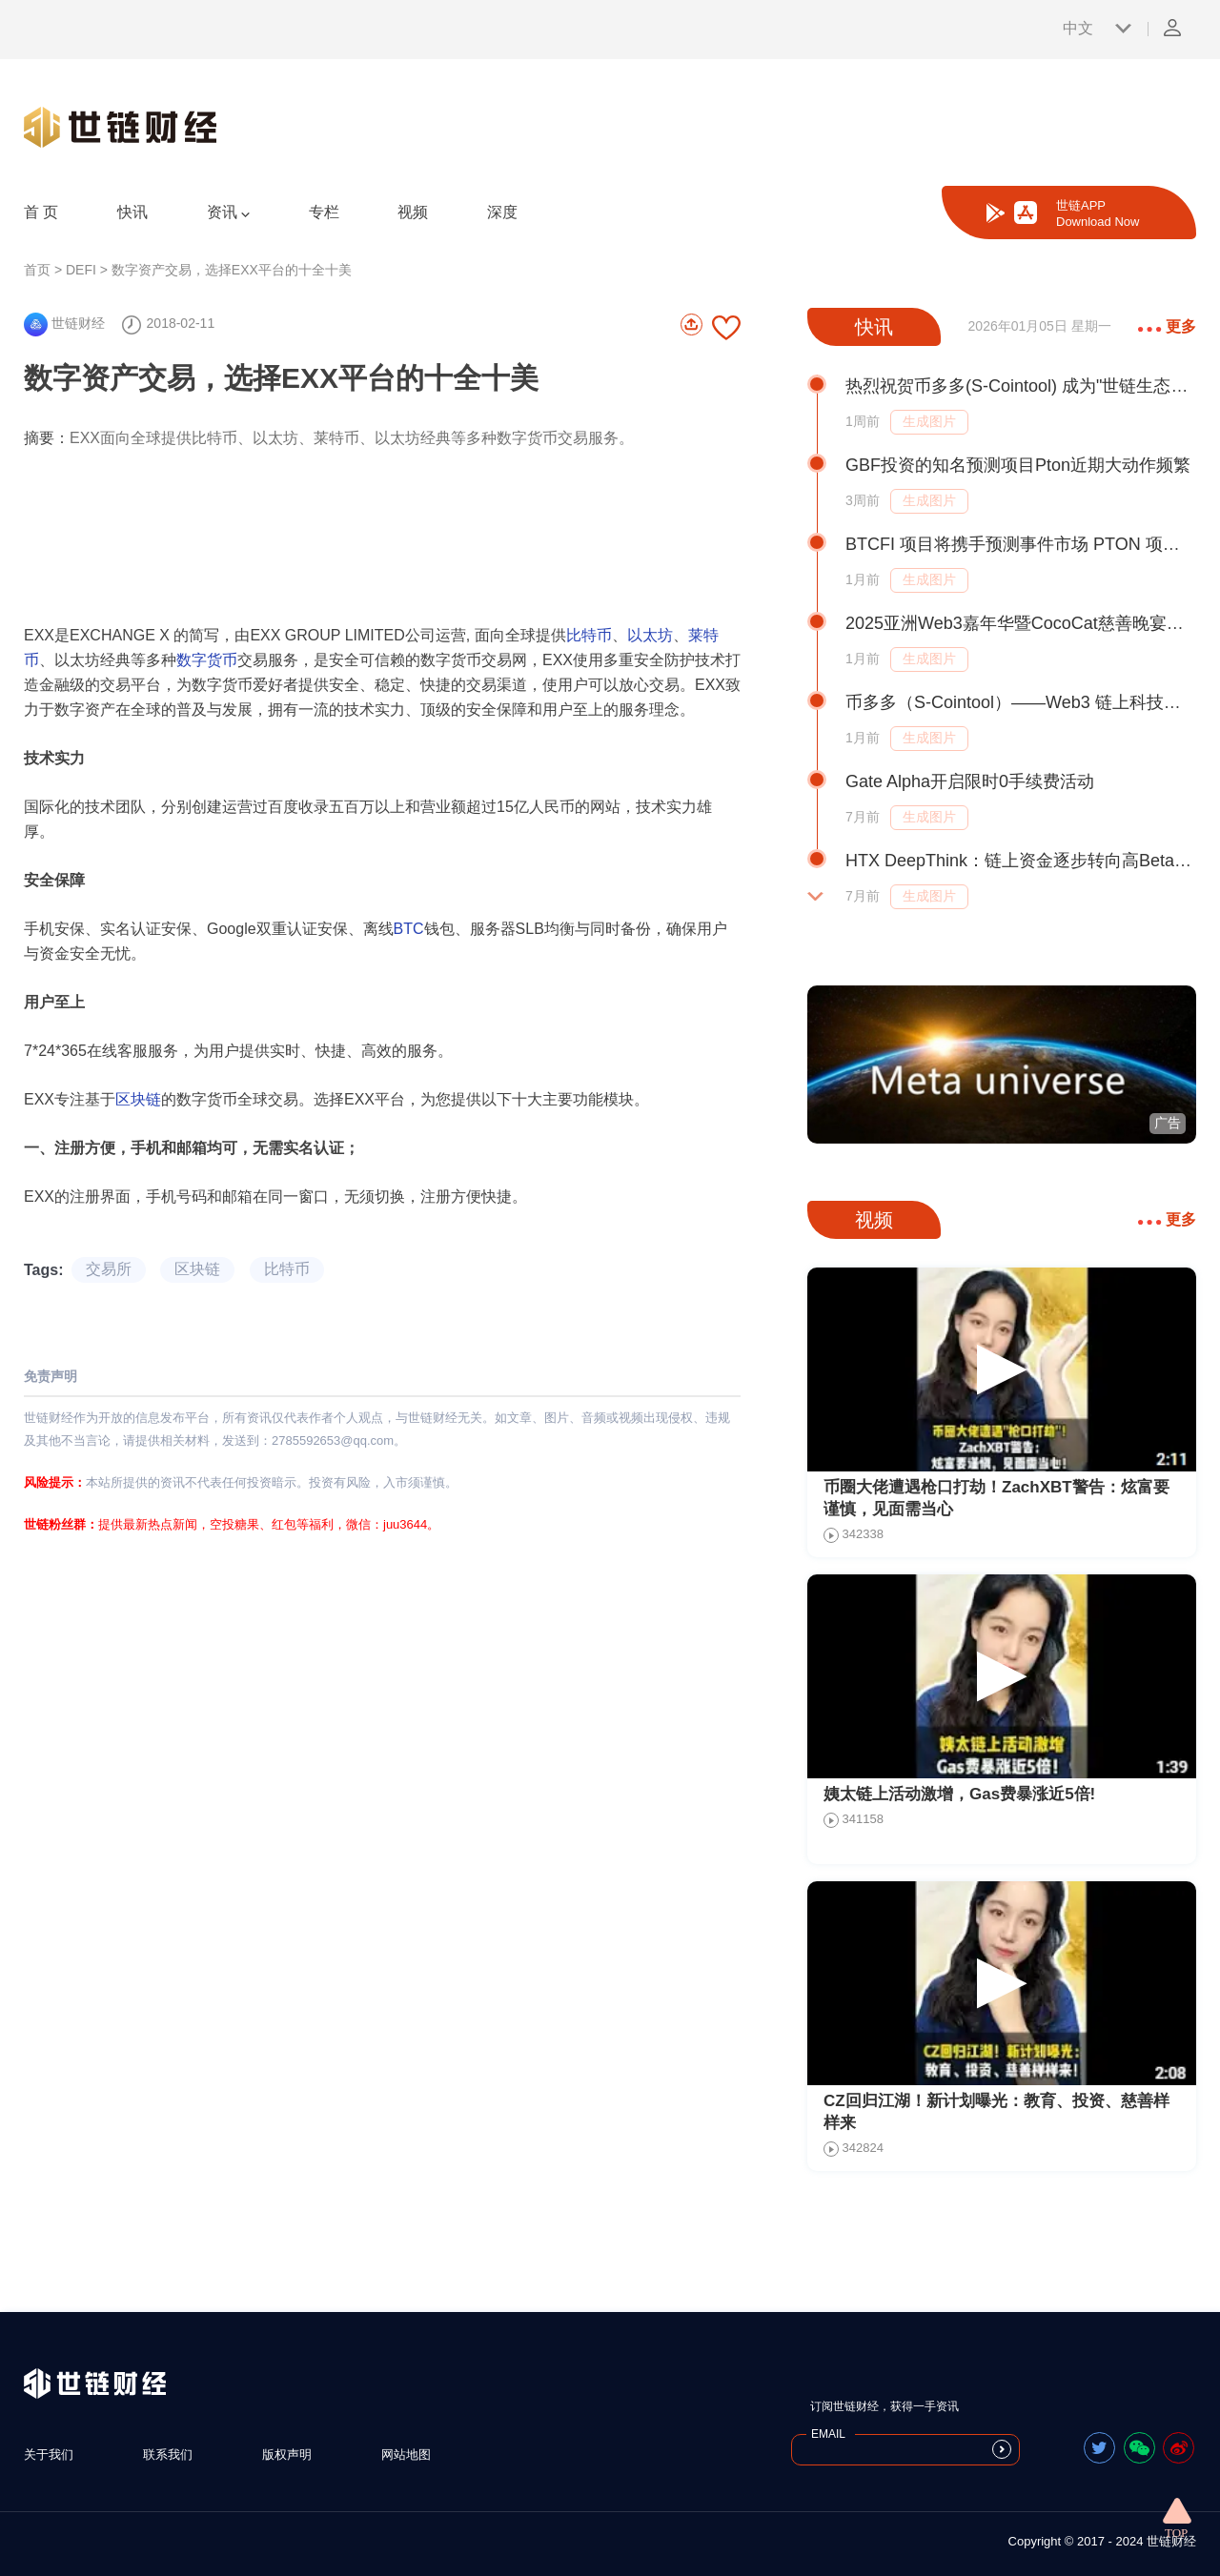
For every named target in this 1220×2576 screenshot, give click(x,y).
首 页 (41, 212)
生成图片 (929, 421)
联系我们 (168, 2454)
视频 (412, 212)
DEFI (81, 269)
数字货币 (206, 660)
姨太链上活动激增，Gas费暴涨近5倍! (959, 1794)
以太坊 (650, 635)
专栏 (324, 212)
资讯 (228, 212)
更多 (1167, 326)
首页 (37, 269)
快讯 (132, 212)
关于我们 (48, 2454)
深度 (502, 212)
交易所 (109, 1269)
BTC (409, 929)
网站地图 (406, 2454)
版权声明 (287, 2454)
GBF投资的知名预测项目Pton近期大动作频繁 (1017, 465)
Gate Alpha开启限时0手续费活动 (969, 781)
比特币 (589, 635)
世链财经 (64, 323)
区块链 (138, 1099)
